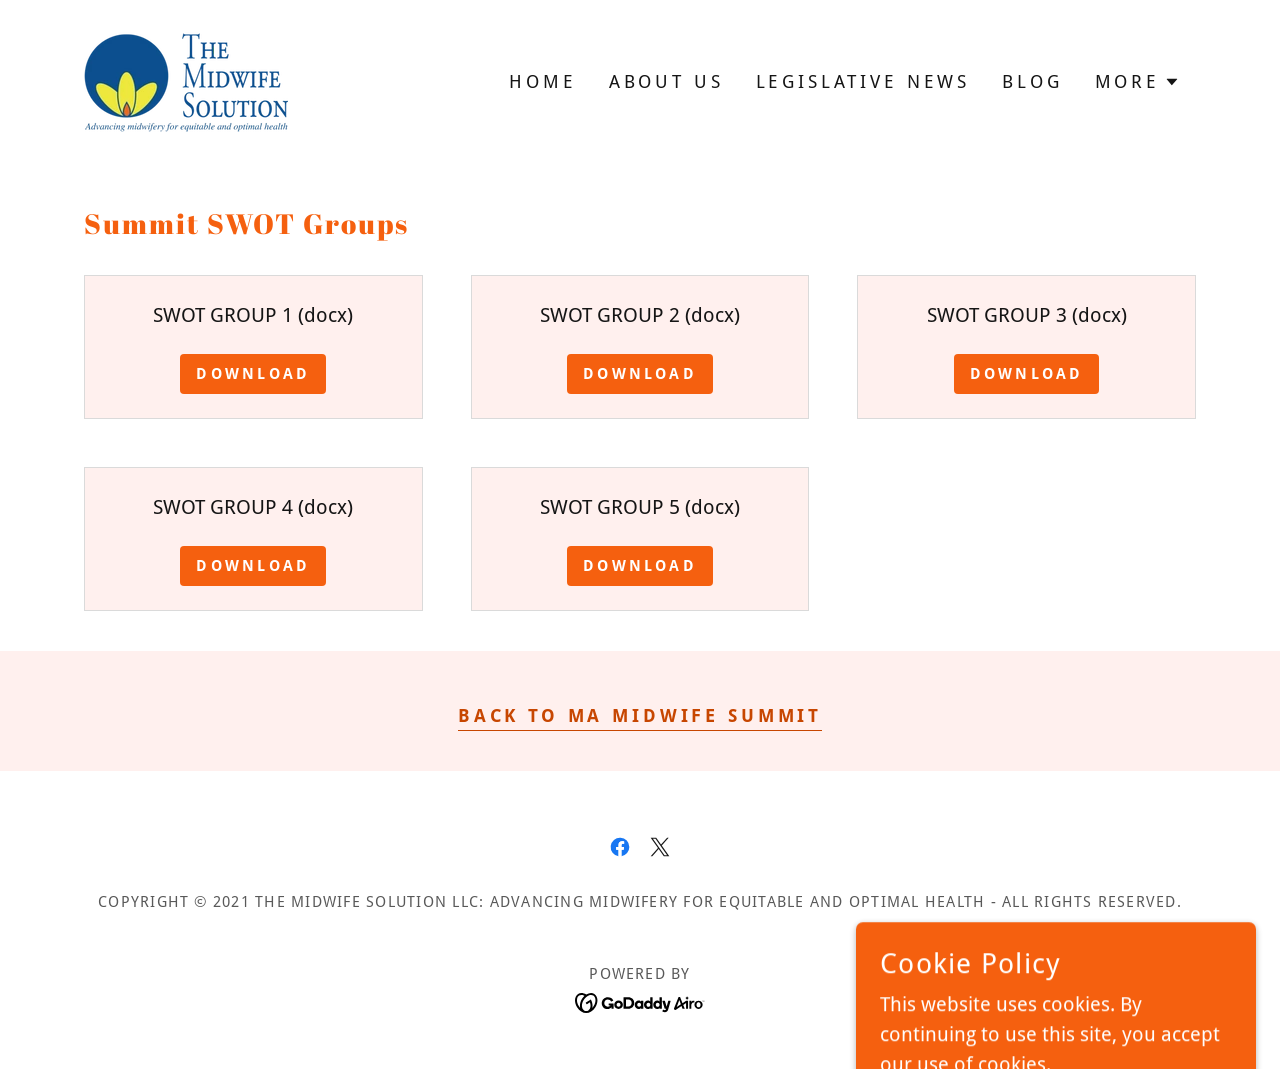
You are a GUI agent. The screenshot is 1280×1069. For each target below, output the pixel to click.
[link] (186, 80)
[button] (1137, 82)
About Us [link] (666, 81)
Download (253, 374)
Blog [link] (1032, 81)
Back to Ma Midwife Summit (640, 715)
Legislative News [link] (863, 81)
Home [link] (542, 81)
